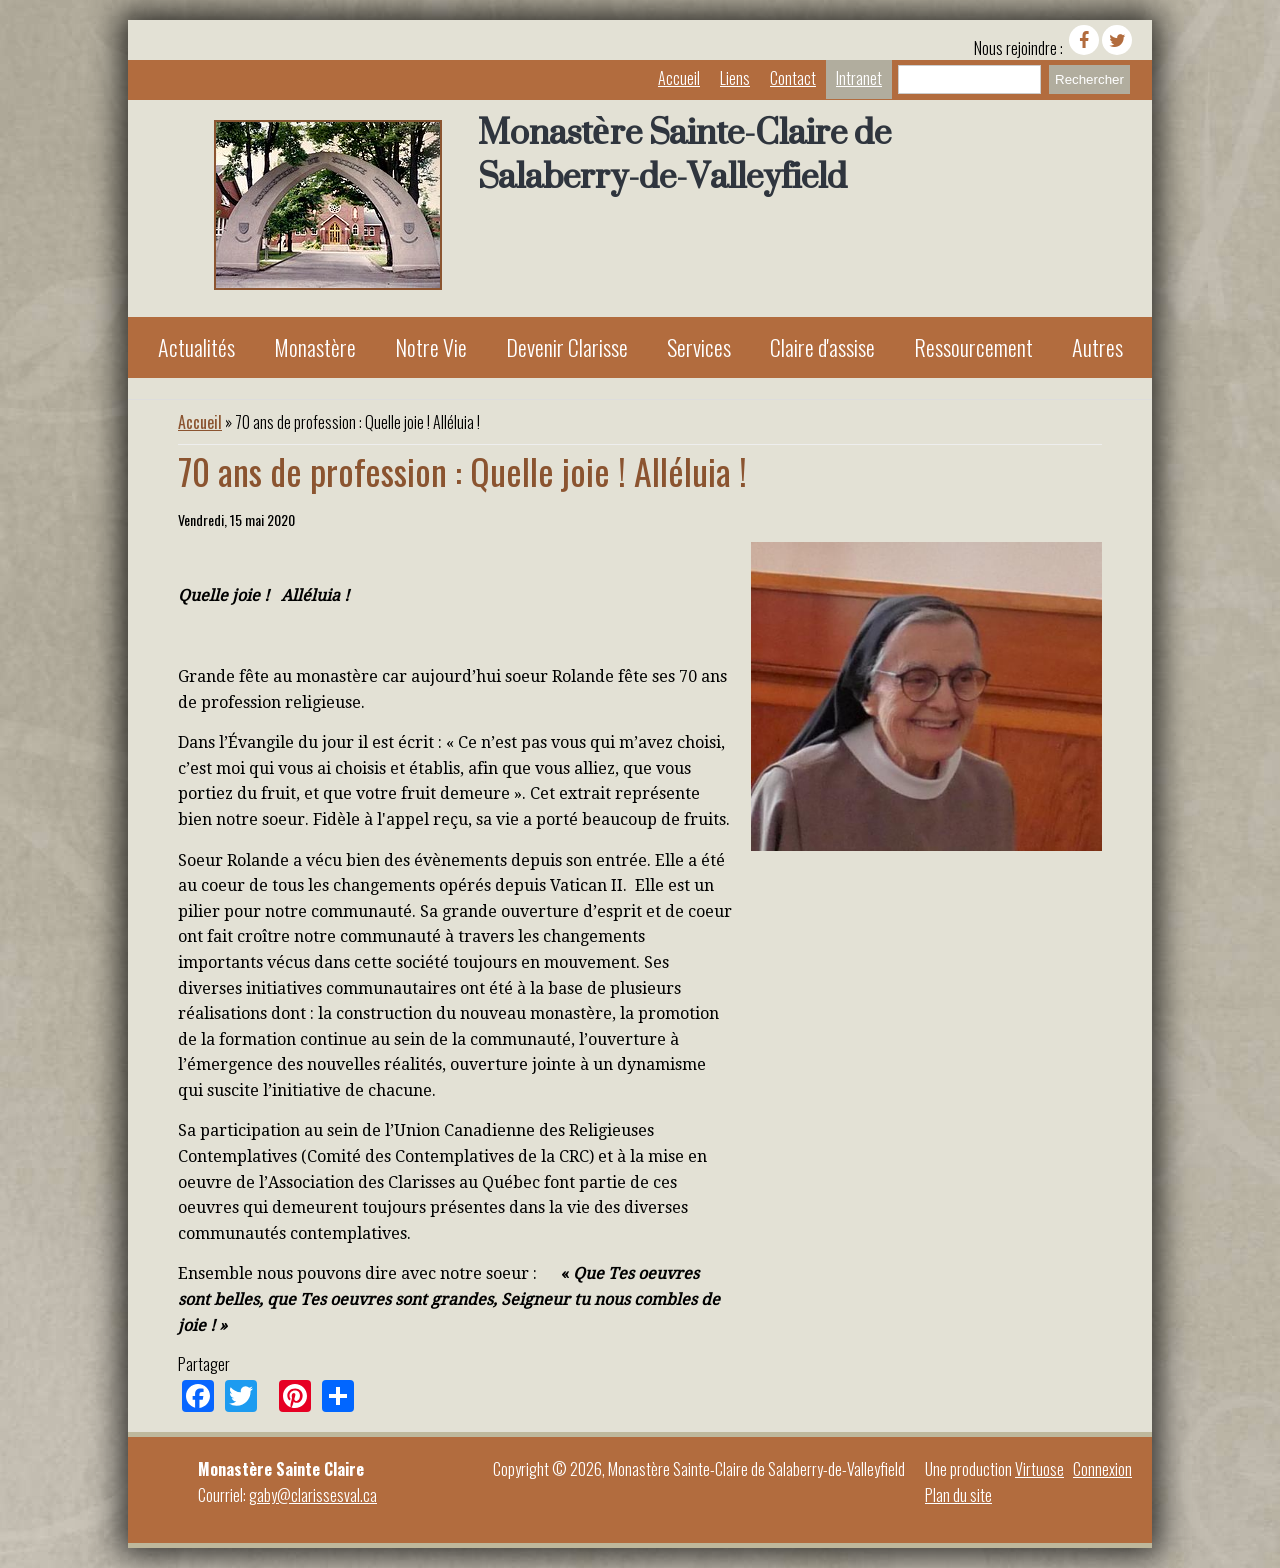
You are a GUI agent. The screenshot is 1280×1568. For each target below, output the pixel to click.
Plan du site (958, 1495)
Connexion (1102, 1469)
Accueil (679, 78)
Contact (793, 78)
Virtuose (1039, 1469)
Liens (735, 78)
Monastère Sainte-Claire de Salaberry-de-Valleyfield (684, 154)
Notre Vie (431, 347)
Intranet (859, 78)
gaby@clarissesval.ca (313, 1495)
